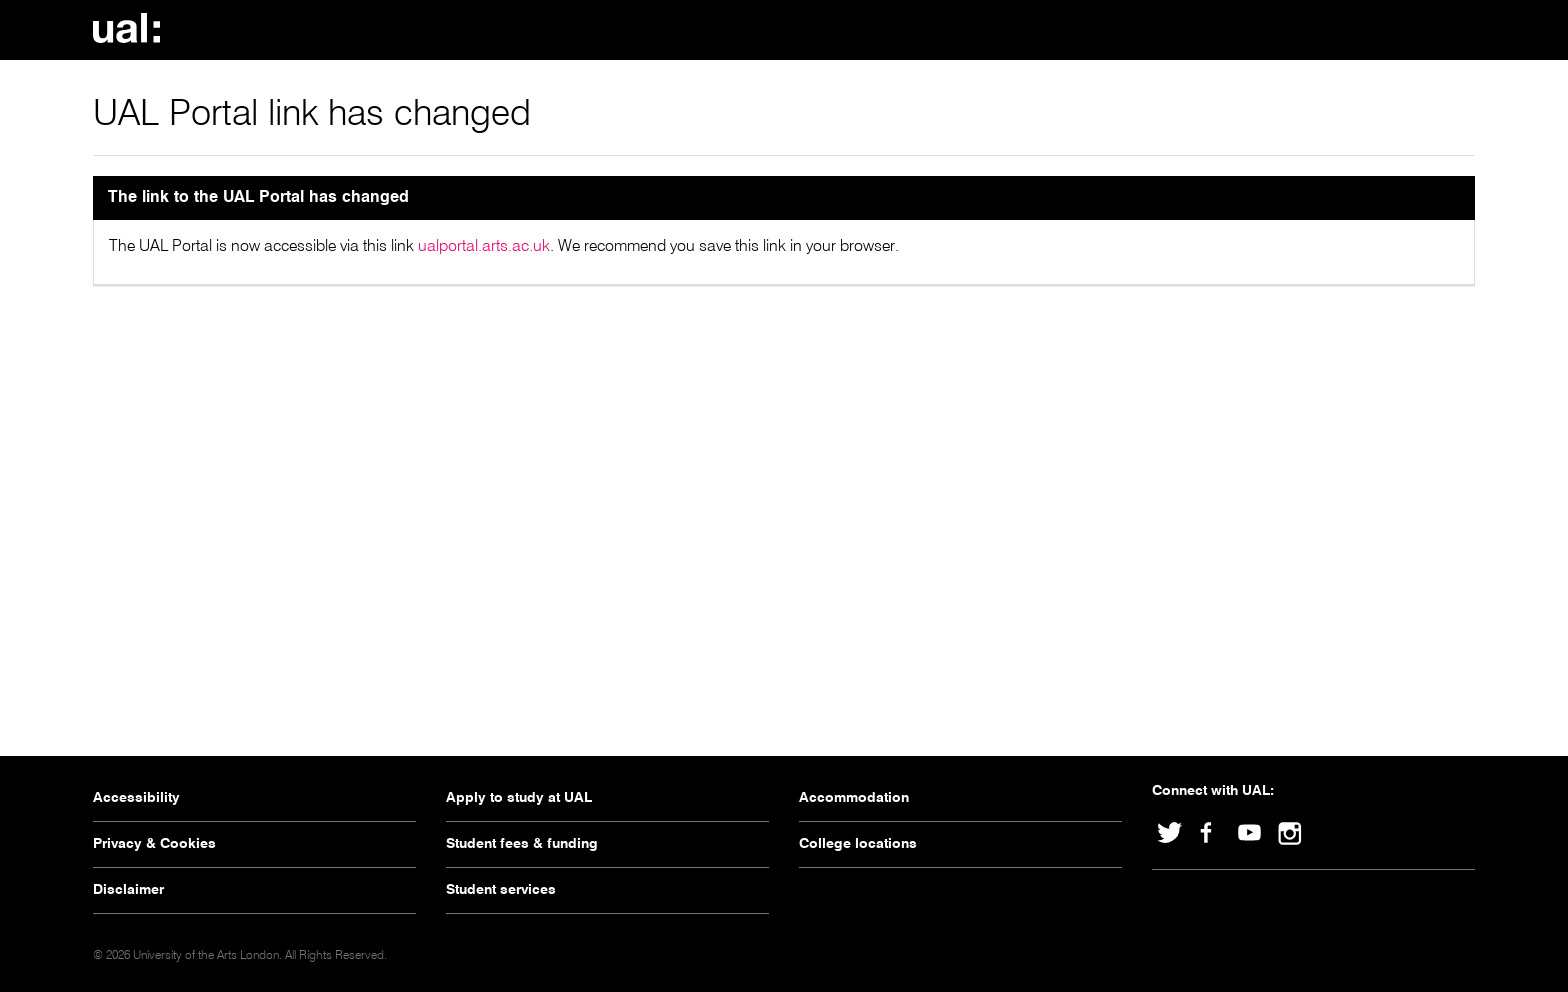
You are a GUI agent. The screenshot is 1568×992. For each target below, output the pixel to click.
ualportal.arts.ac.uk (484, 247)
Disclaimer (128, 890)
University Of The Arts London (133, 28)
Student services (501, 890)
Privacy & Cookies (154, 844)
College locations (858, 844)
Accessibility (136, 798)
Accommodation (854, 798)
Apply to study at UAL (519, 798)
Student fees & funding (522, 844)
